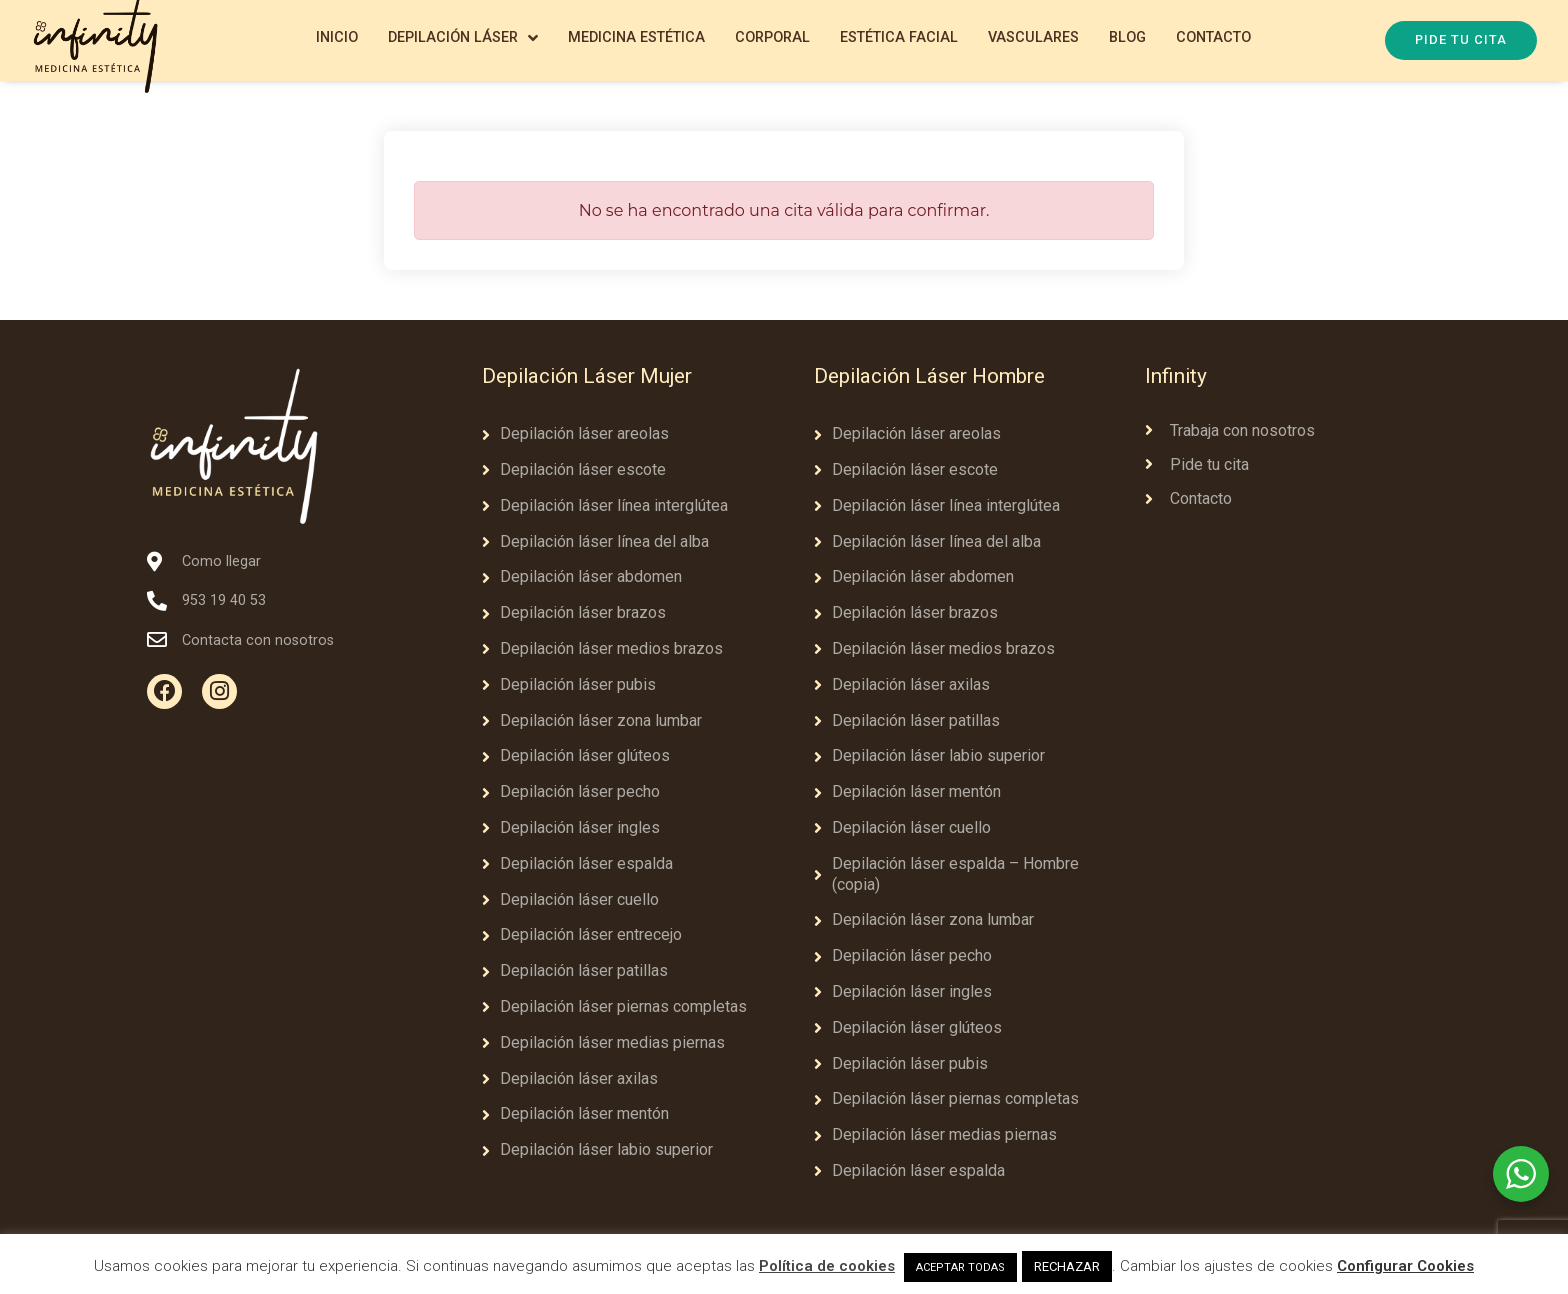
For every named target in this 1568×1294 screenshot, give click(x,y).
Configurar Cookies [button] (1405, 1266)
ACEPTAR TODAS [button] (960, 1267)
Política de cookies (827, 1266)
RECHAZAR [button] (1067, 1266)
